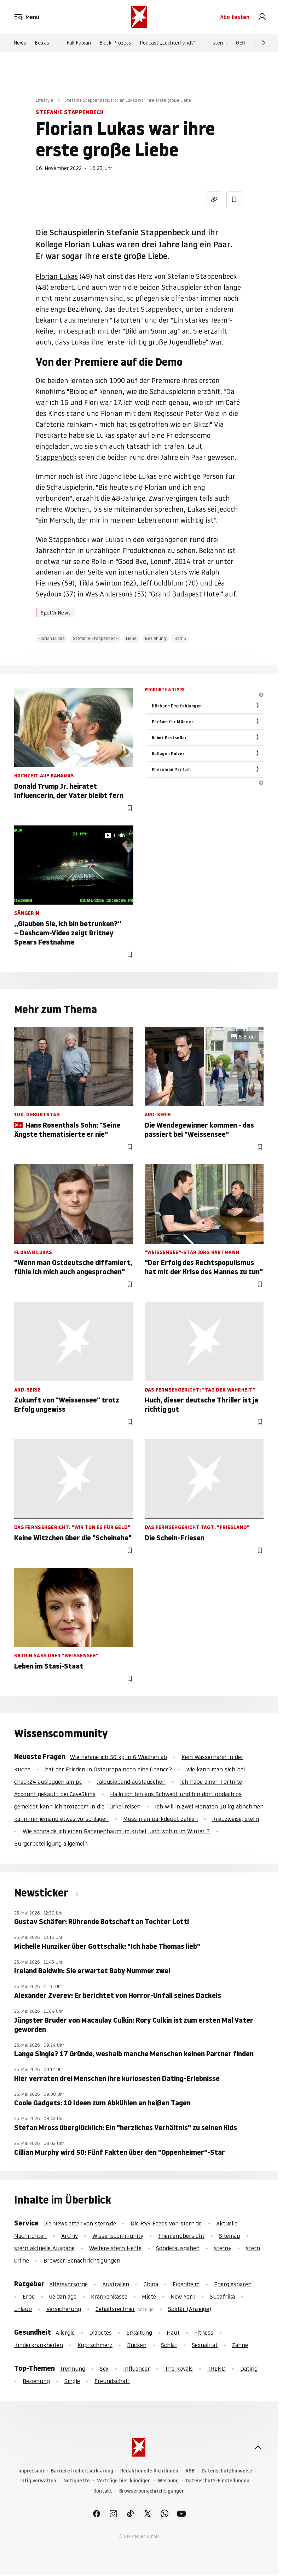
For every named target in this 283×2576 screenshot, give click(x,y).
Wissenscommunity (117, 2235)
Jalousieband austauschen (131, 1781)
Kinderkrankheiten (38, 2344)
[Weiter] (263, 42)
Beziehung (155, 638)
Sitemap (229, 2235)
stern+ (220, 43)
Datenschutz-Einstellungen (217, 2481)
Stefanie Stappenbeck (95, 638)
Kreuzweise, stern (235, 1818)
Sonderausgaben (178, 2248)
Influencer (136, 2368)
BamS (180, 638)
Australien (115, 2284)
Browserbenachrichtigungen (152, 2491)
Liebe (131, 638)
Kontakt (102, 2491)
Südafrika (222, 2296)
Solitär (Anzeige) (189, 2308)
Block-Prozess (115, 43)
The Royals (178, 2368)
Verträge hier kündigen (124, 2481)
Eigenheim (186, 2284)
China (151, 2284)
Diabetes (100, 2332)
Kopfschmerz (94, 2344)
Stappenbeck (56, 457)
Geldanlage (62, 2296)
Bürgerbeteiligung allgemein (51, 1843)
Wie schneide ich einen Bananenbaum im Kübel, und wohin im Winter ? (116, 1831)
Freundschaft (112, 2380)
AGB (190, 2471)
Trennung (72, 2368)
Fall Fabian (79, 43)
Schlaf (169, 2344)
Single (72, 2380)
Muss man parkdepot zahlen (160, 1818)
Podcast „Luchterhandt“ (167, 43)
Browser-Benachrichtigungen (82, 2260)
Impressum (31, 2471)
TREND (216, 2368)
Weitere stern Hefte (115, 2248)
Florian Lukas (57, 276)
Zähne (240, 2344)
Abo (234, 17)
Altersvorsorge (68, 2284)
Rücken (136, 2344)
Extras (42, 43)
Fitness (203, 2332)
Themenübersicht (181, 2235)
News (19, 43)
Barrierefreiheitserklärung (82, 2471)
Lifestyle (44, 100)
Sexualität (205, 2344)
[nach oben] (258, 2447)
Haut (173, 2332)
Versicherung (63, 2308)
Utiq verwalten (38, 2481)
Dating (249, 2368)
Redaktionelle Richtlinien (149, 2471)
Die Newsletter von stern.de (80, 2223)
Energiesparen (233, 2284)
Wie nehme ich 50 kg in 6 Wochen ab (118, 1756)
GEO (240, 43)
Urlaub (23, 2308)
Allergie (65, 2332)
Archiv (69, 2235)
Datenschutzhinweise (227, 2471)
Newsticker (42, 1892)
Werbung (168, 2481)
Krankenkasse (109, 2296)
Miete (149, 2296)
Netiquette (76, 2481)
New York (183, 2296)
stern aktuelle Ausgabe (44, 2248)
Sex (104, 2368)
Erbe (29, 2296)
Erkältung (139, 2332)
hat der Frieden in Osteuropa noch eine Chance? (108, 1769)
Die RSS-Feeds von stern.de (166, 2223)
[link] (262, 17)
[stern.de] (139, 17)
